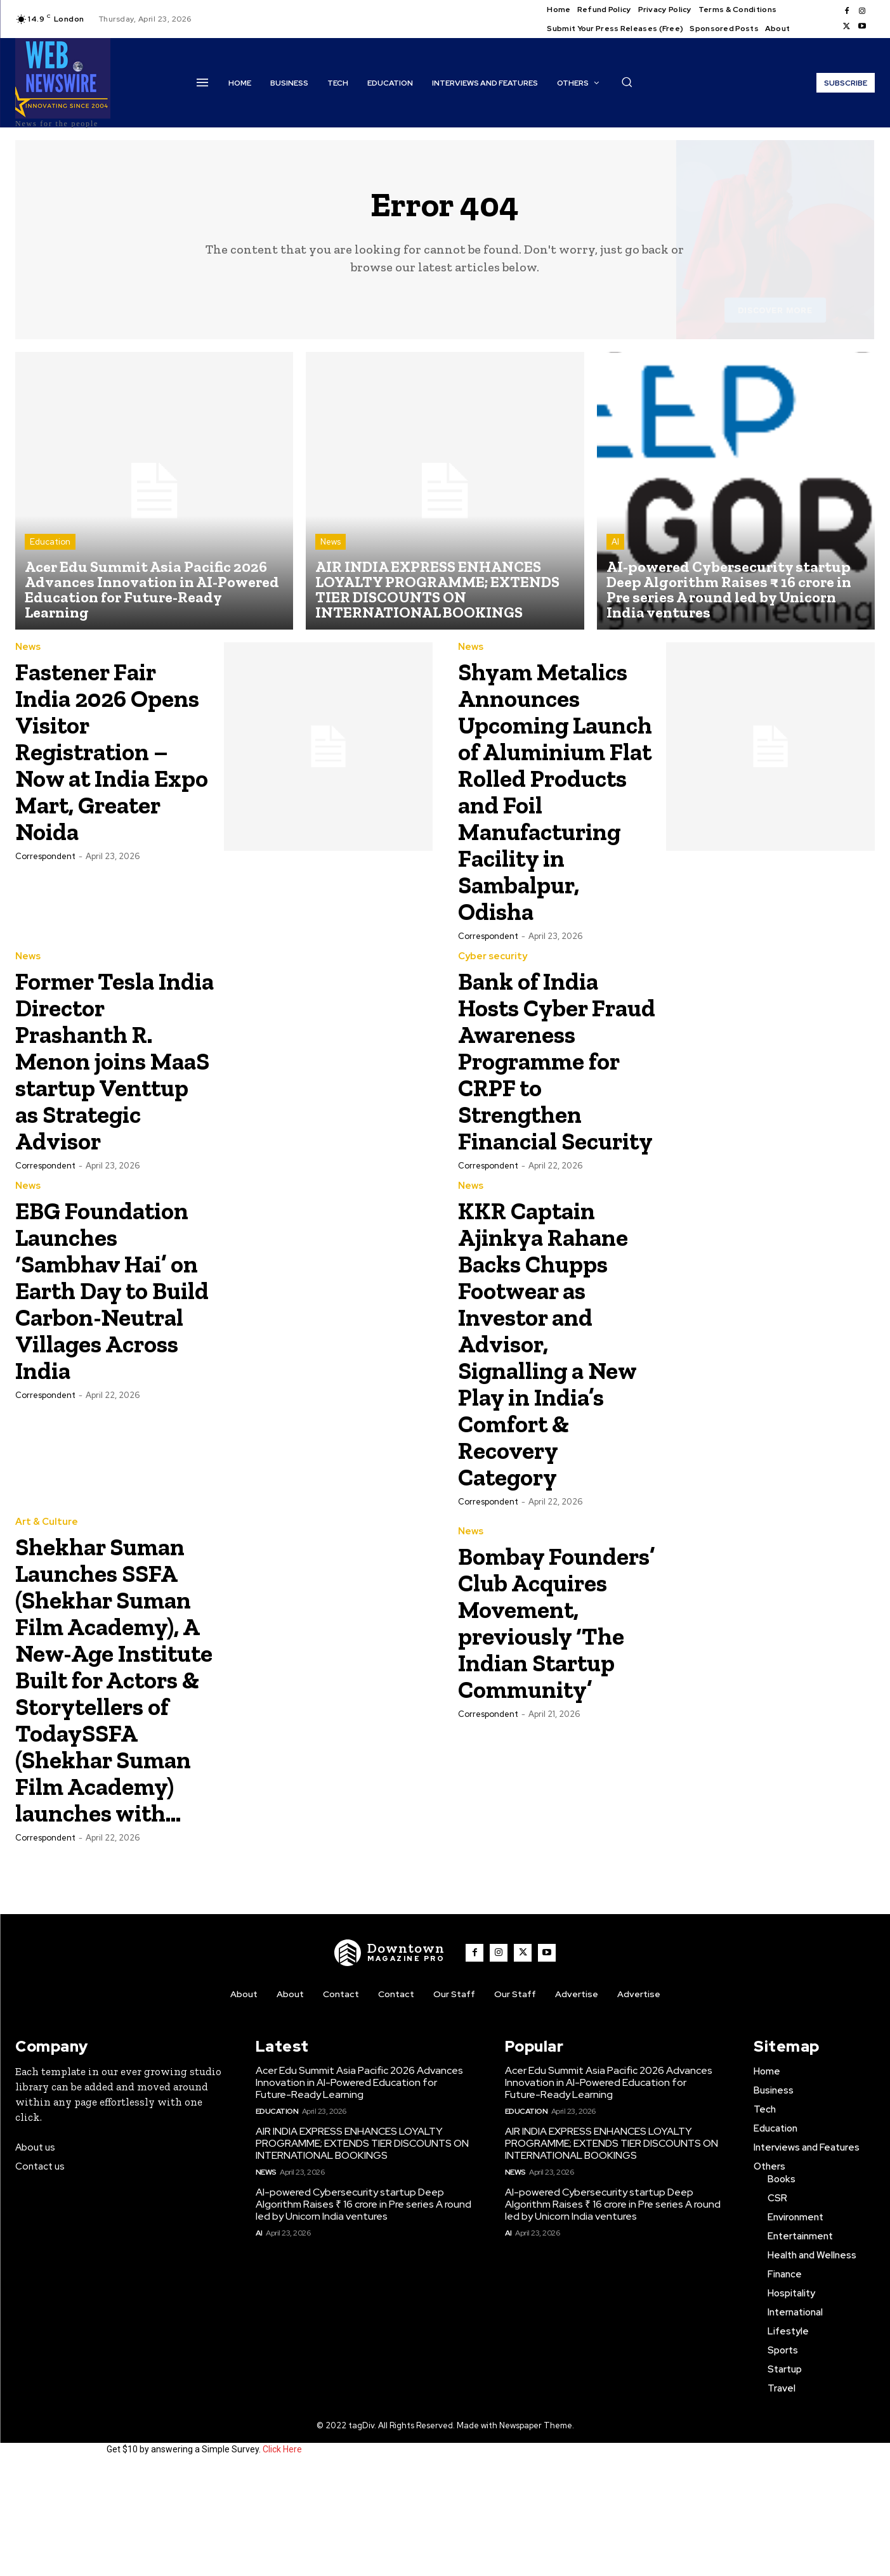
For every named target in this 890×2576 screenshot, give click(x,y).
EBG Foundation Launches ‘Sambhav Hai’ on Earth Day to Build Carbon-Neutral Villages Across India (111, 1370)
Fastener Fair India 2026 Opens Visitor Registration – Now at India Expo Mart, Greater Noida (100, 751)
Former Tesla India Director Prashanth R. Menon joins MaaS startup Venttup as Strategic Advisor (99, 1100)
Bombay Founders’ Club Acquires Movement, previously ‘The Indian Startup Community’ (549, 1706)
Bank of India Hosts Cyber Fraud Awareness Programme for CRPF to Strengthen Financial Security (548, 1113)
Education (50, 541)
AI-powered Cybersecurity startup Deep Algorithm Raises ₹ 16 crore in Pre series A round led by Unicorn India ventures (363, 2310)
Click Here (282, 2556)
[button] (626, 81)
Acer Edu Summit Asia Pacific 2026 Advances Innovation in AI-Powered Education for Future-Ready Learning (359, 2189)
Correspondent (45, 856)
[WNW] (389, 2059)
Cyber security (492, 983)
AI (615, 541)
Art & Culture (46, 1602)
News (330, 541)
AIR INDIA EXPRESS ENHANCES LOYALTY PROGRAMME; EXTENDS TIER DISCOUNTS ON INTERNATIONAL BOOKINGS (362, 2250)
